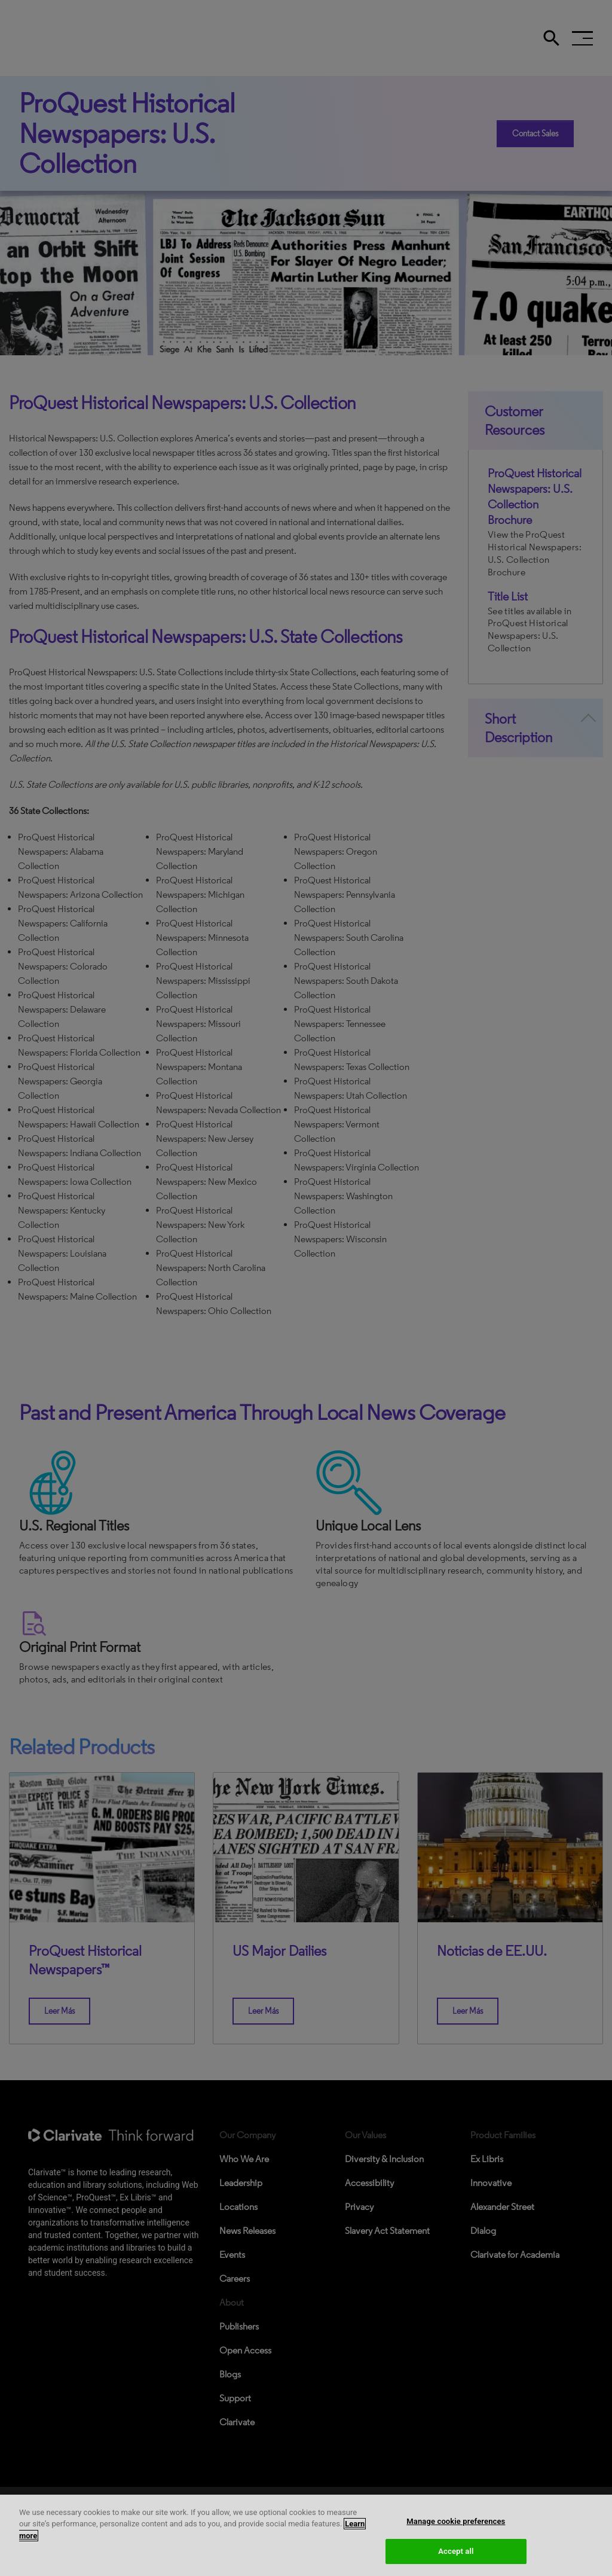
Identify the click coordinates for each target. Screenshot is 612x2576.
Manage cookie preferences (455, 2521)
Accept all (455, 2551)
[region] (306, 2535)
